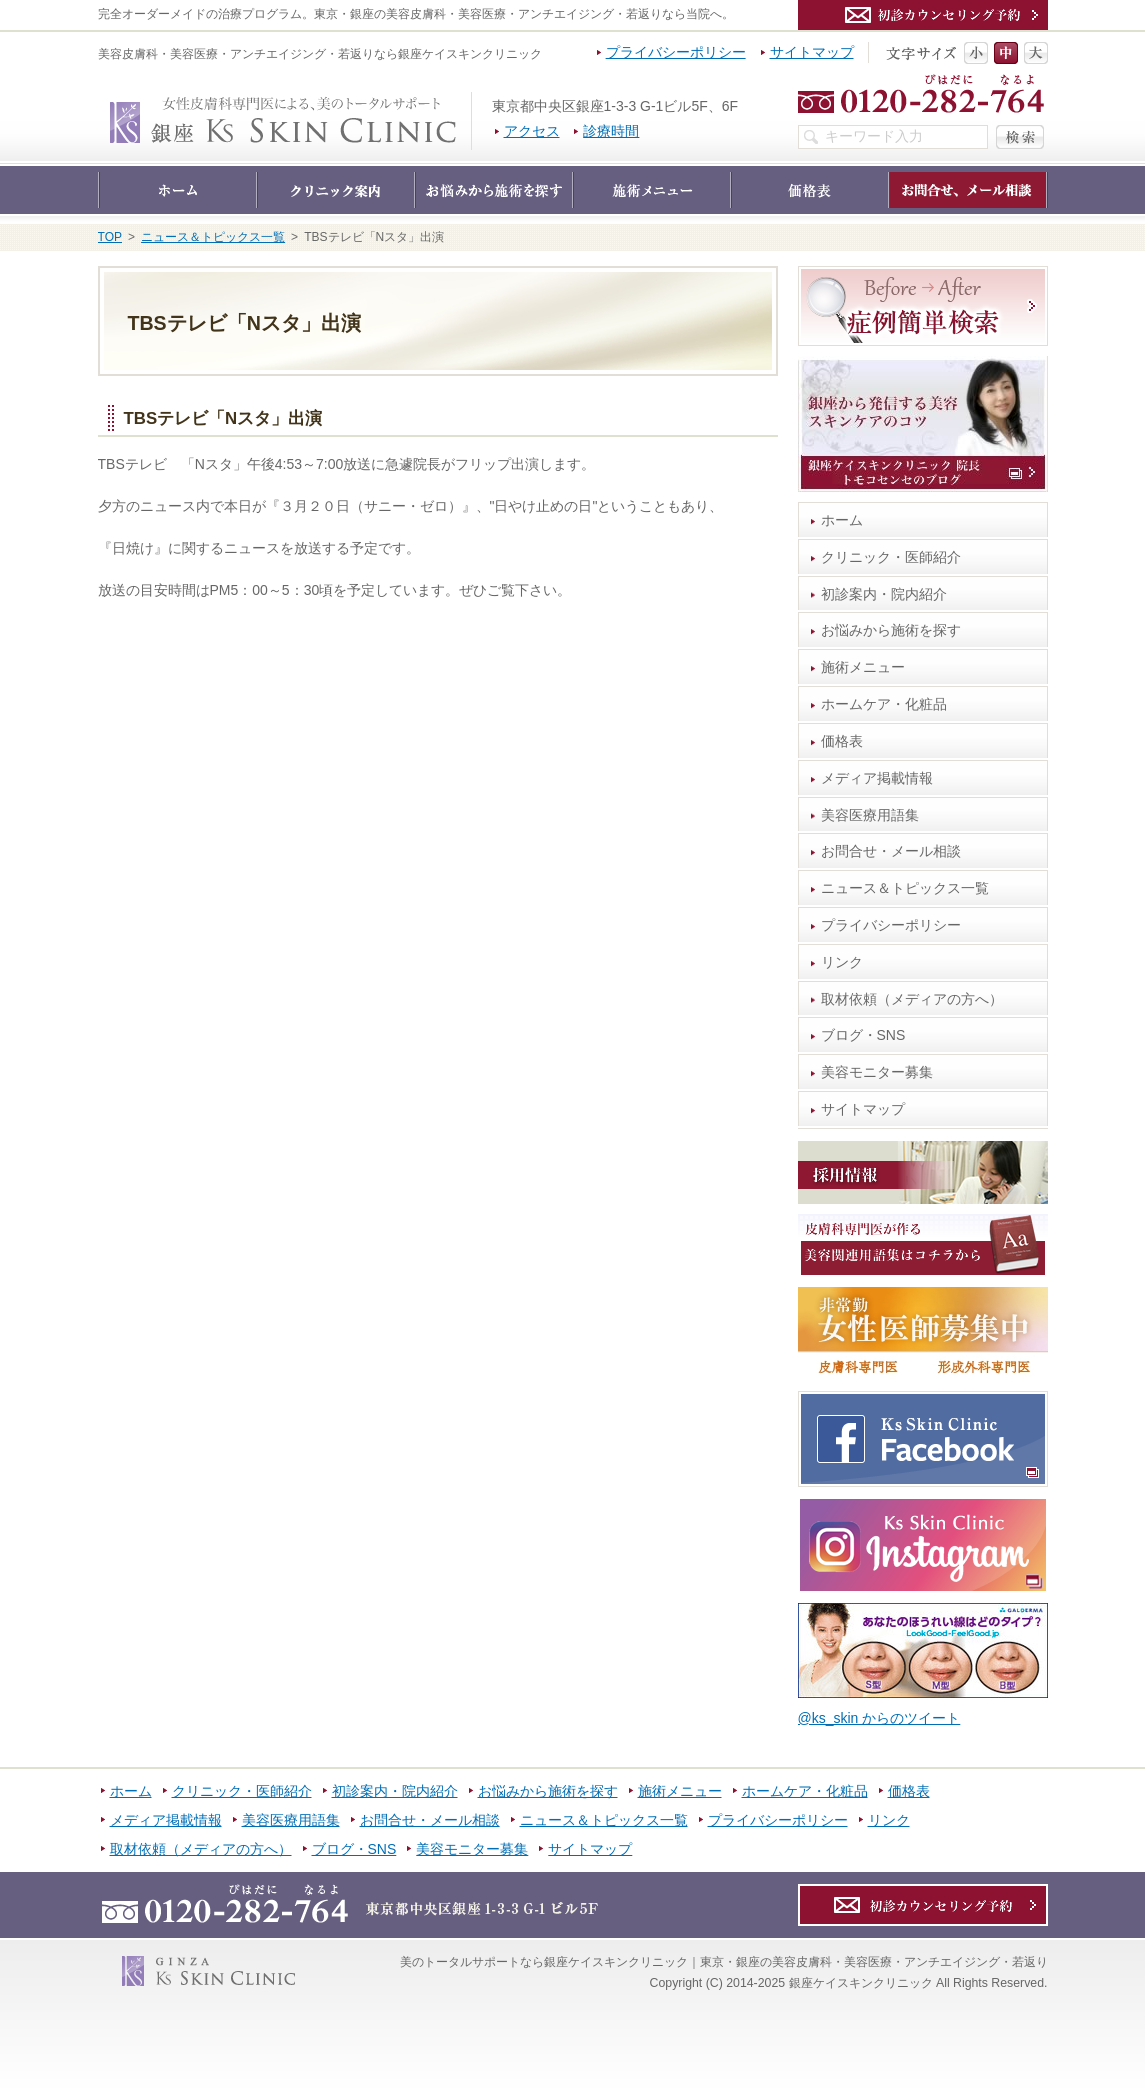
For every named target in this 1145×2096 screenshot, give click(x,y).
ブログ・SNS (863, 1035)
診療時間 (611, 131)
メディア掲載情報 (877, 778)
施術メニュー (863, 667)
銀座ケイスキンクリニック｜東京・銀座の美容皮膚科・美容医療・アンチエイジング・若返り (471, 102)
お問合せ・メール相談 (891, 851)
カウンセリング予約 (923, 15)
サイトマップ (863, 1109)
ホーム (842, 520)
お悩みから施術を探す (891, 630)
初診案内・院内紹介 (884, 594)
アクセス (532, 131)
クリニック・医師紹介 (891, 557)
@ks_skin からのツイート (879, 1718)
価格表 (842, 741)
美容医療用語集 (870, 815)
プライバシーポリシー (891, 925)
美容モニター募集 (877, 1072)
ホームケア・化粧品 (884, 704)
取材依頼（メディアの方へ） (912, 999)
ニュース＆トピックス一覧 (905, 888)
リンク (842, 962)
